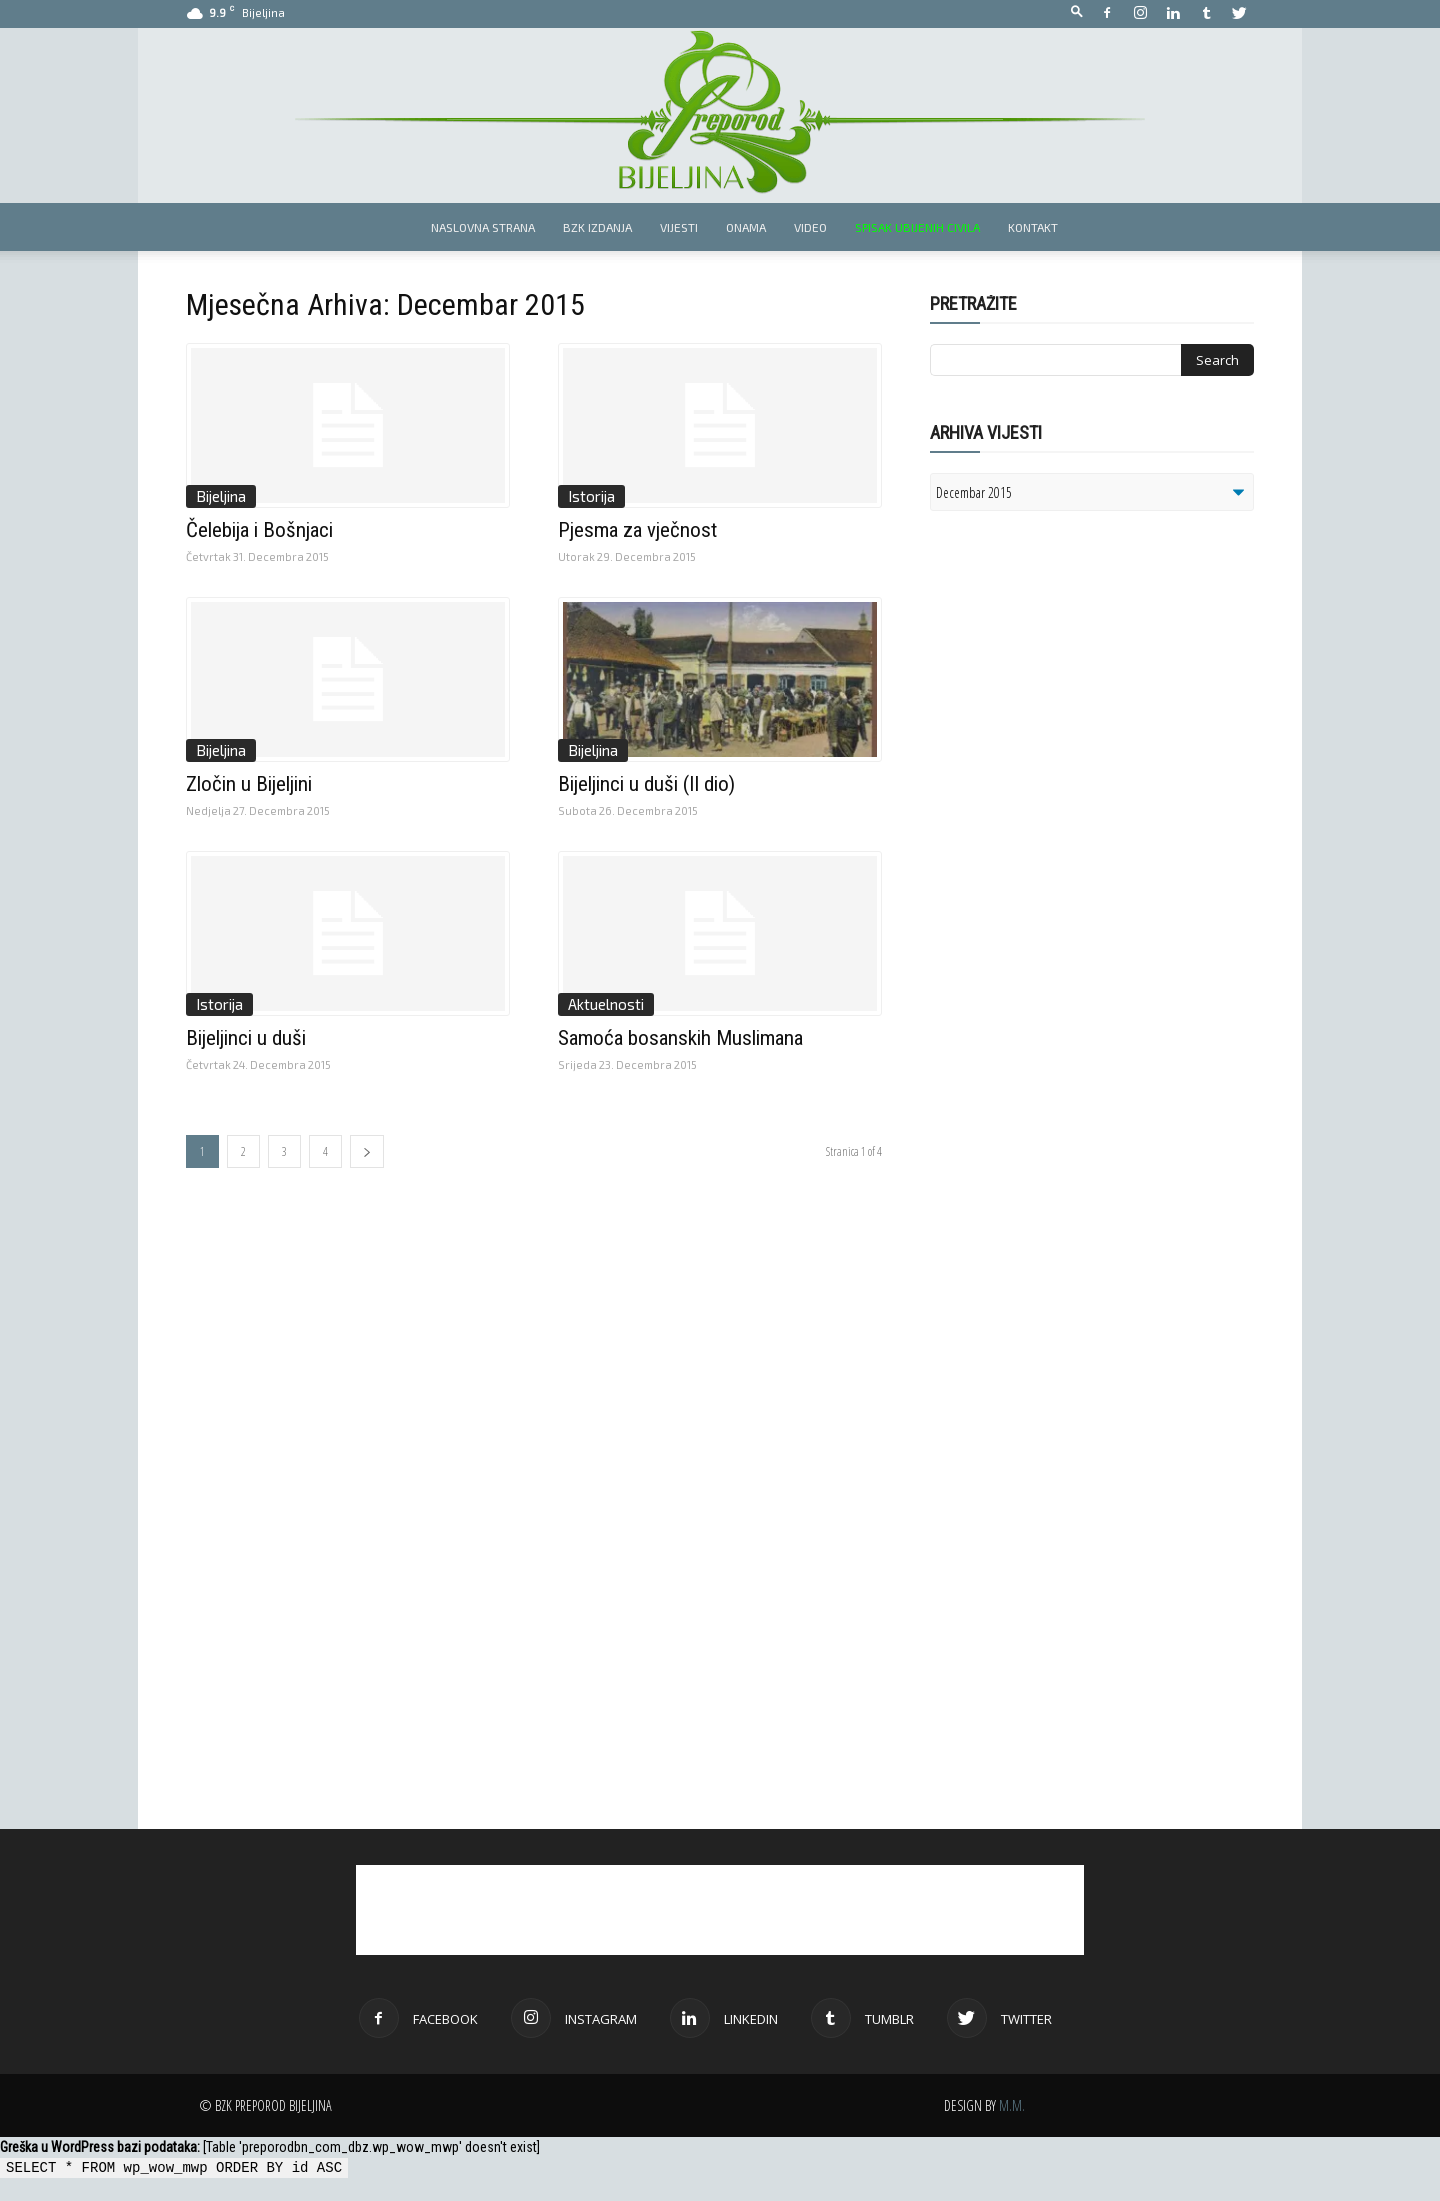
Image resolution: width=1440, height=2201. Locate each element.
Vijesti (679, 227)
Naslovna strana (483, 227)
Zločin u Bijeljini (249, 784)
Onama (746, 227)
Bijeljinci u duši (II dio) (646, 784)
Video (810, 227)
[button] (1077, 12)
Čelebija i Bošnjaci (259, 530)
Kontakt (1033, 227)
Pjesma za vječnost (637, 530)
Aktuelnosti (606, 1004)
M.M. (1012, 2105)
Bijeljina (221, 496)
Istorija (591, 496)
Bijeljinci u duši (246, 1038)
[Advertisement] (1085, 784)
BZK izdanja (597, 227)
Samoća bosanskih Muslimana (680, 1038)
